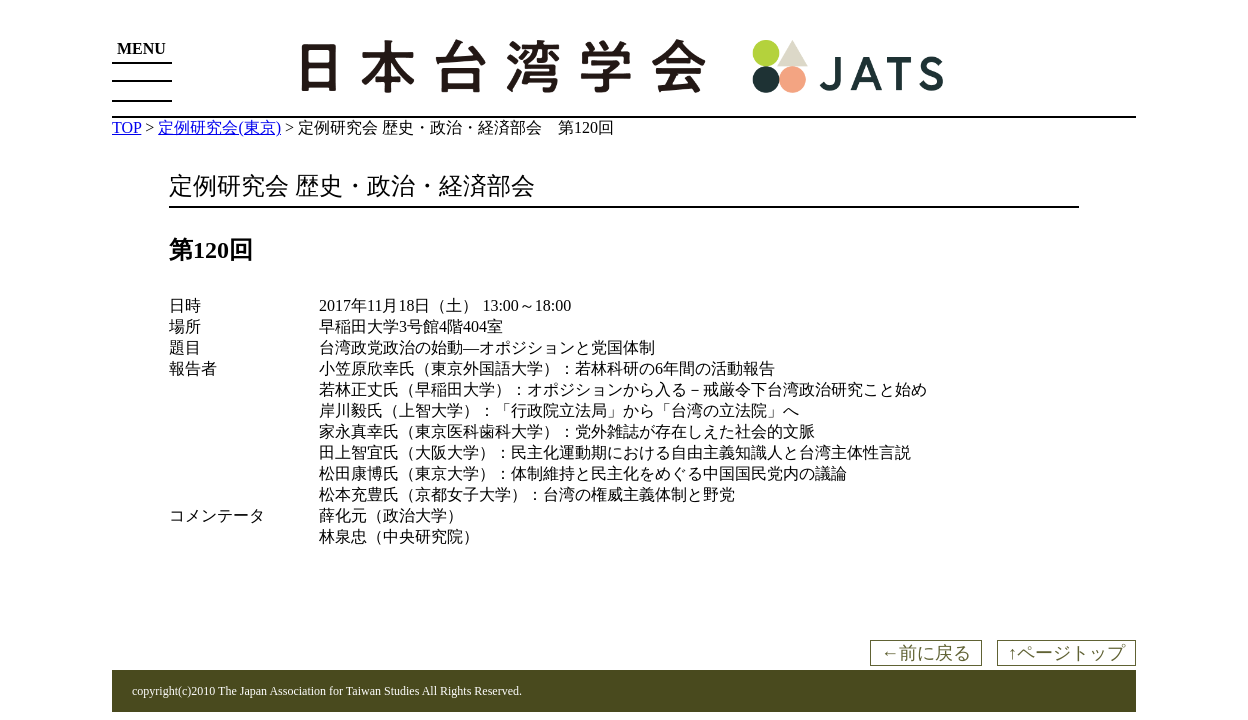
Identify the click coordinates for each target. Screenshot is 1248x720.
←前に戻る (926, 653)
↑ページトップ (1066, 653)
